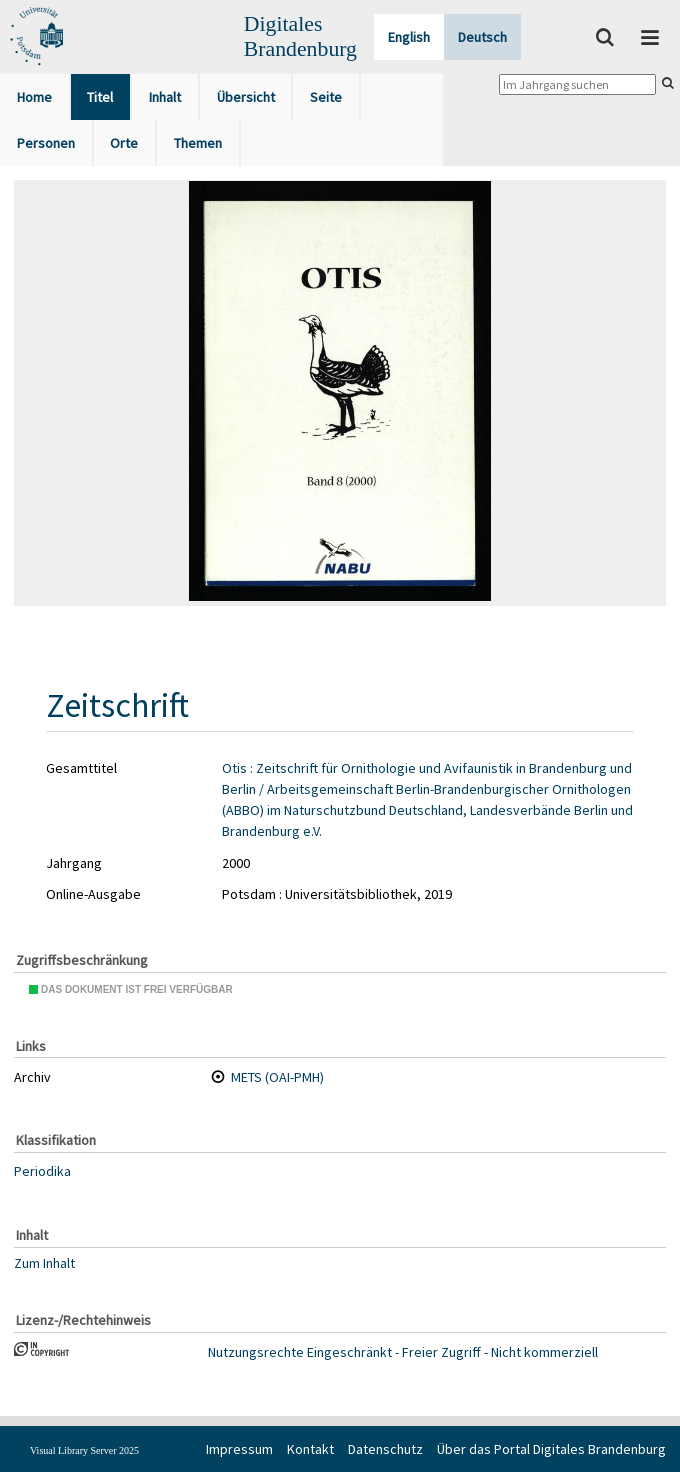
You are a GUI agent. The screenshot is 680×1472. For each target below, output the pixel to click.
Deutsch (482, 37)
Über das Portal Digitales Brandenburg (551, 1449)
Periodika (42, 1171)
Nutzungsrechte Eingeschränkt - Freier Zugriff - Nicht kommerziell (403, 1352)
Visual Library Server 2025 (84, 1450)
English (409, 37)
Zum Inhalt (44, 1263)
